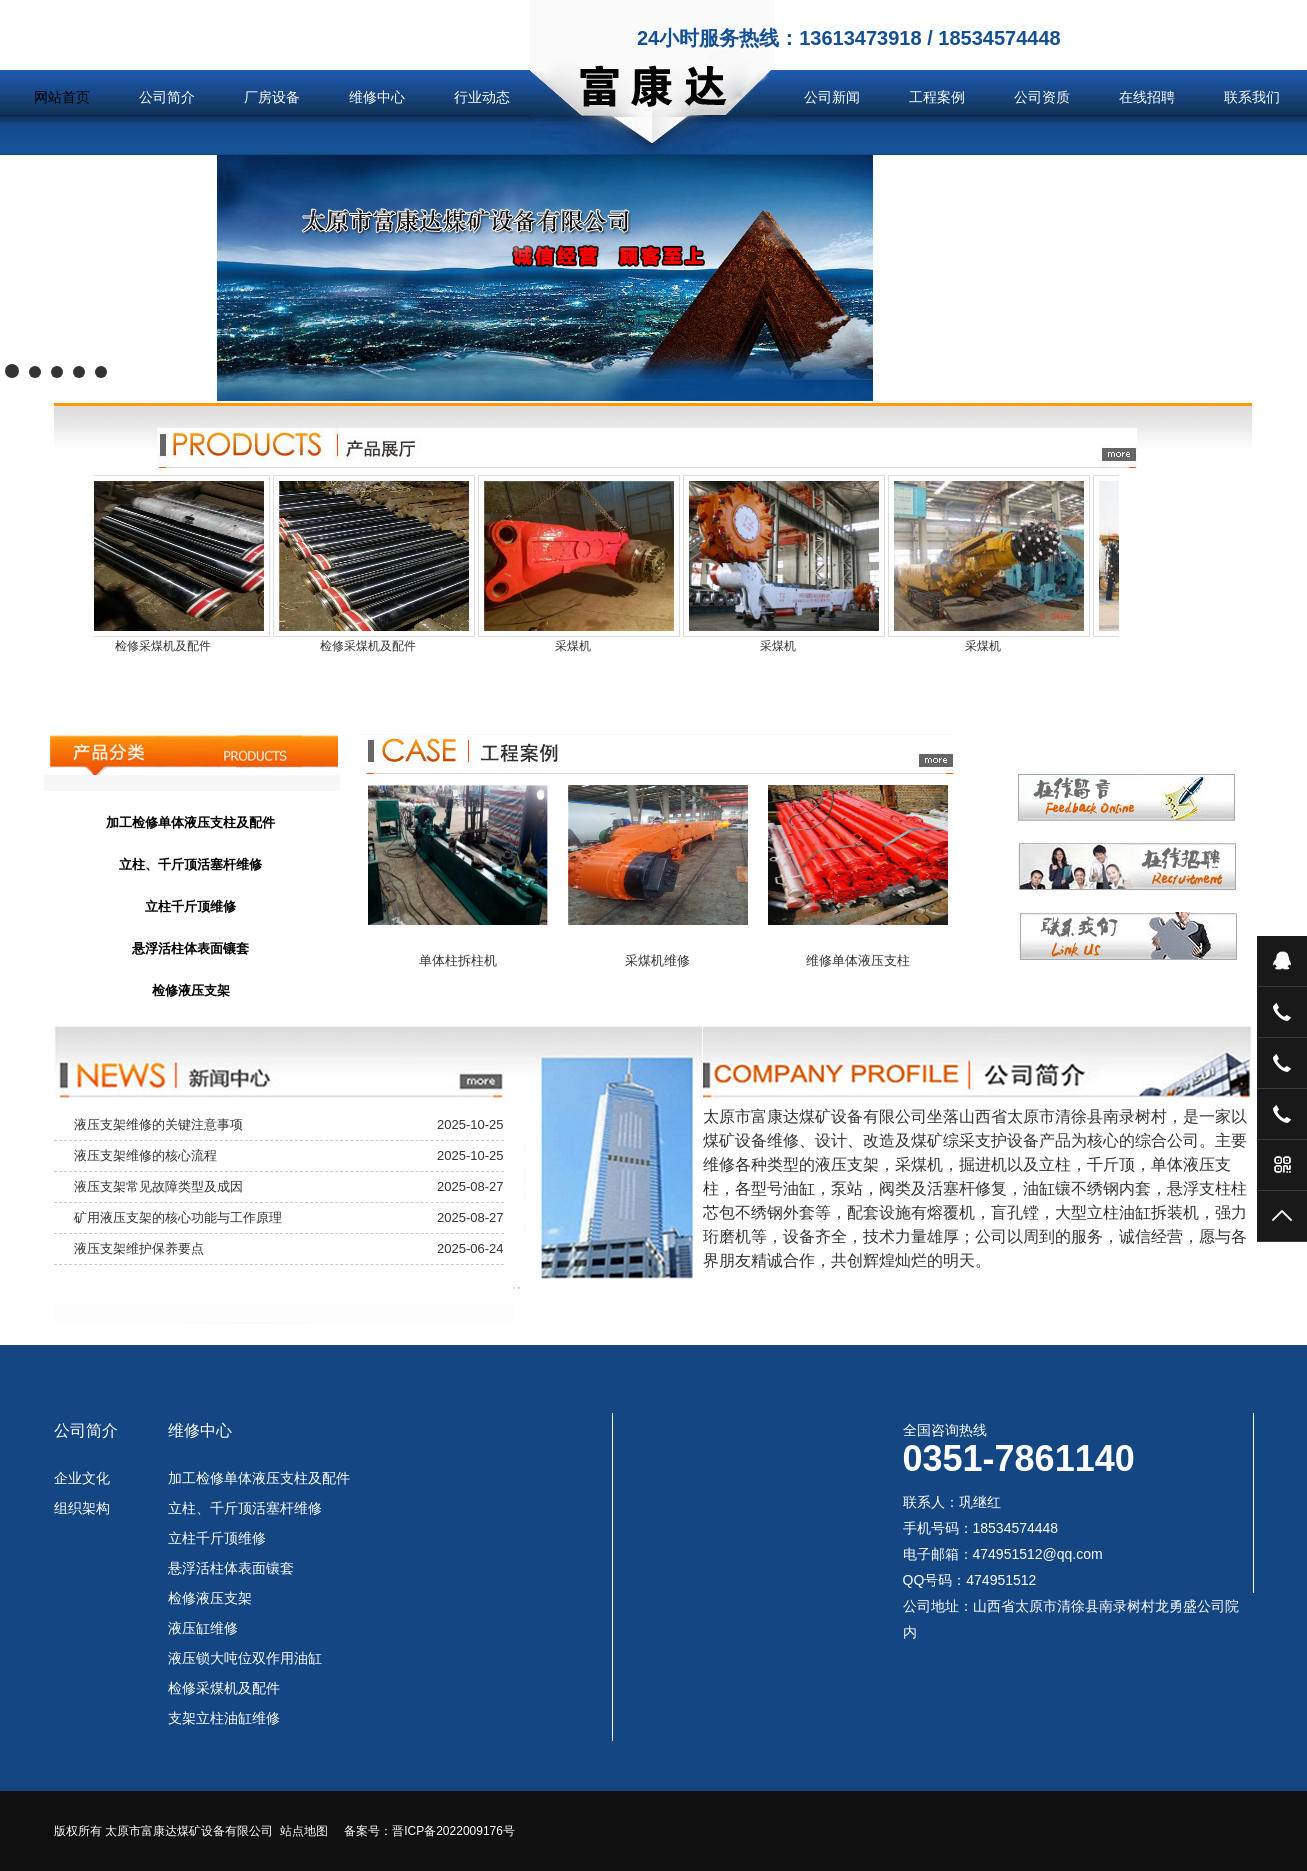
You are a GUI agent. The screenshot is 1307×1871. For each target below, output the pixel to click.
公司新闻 (832, 97)
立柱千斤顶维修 (217, 1538)
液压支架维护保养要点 (139, 1248)
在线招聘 (1147, 97)
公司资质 (1042, 97)
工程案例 (937, 97)
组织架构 (82, 1508)
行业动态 (482, 97)
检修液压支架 (210, 1598)
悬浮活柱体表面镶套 (231, 1568)
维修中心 (377, 97)
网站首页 (62, 97)
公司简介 (167, 97)
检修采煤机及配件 (224, 1688)
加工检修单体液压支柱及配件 (259, 1478)
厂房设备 (272, 97)
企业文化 (82, 1478)
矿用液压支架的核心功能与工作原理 (178, 1217)
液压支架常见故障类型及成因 (158, 1186)
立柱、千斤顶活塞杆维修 (245, 1508)
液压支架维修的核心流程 (145, 1155)
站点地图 (304, 1831)
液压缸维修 (203, 1628)
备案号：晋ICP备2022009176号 (429, 1831)
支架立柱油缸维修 (224, 1718)
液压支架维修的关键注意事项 (158, 1124)
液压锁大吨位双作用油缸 (245, 1658)
